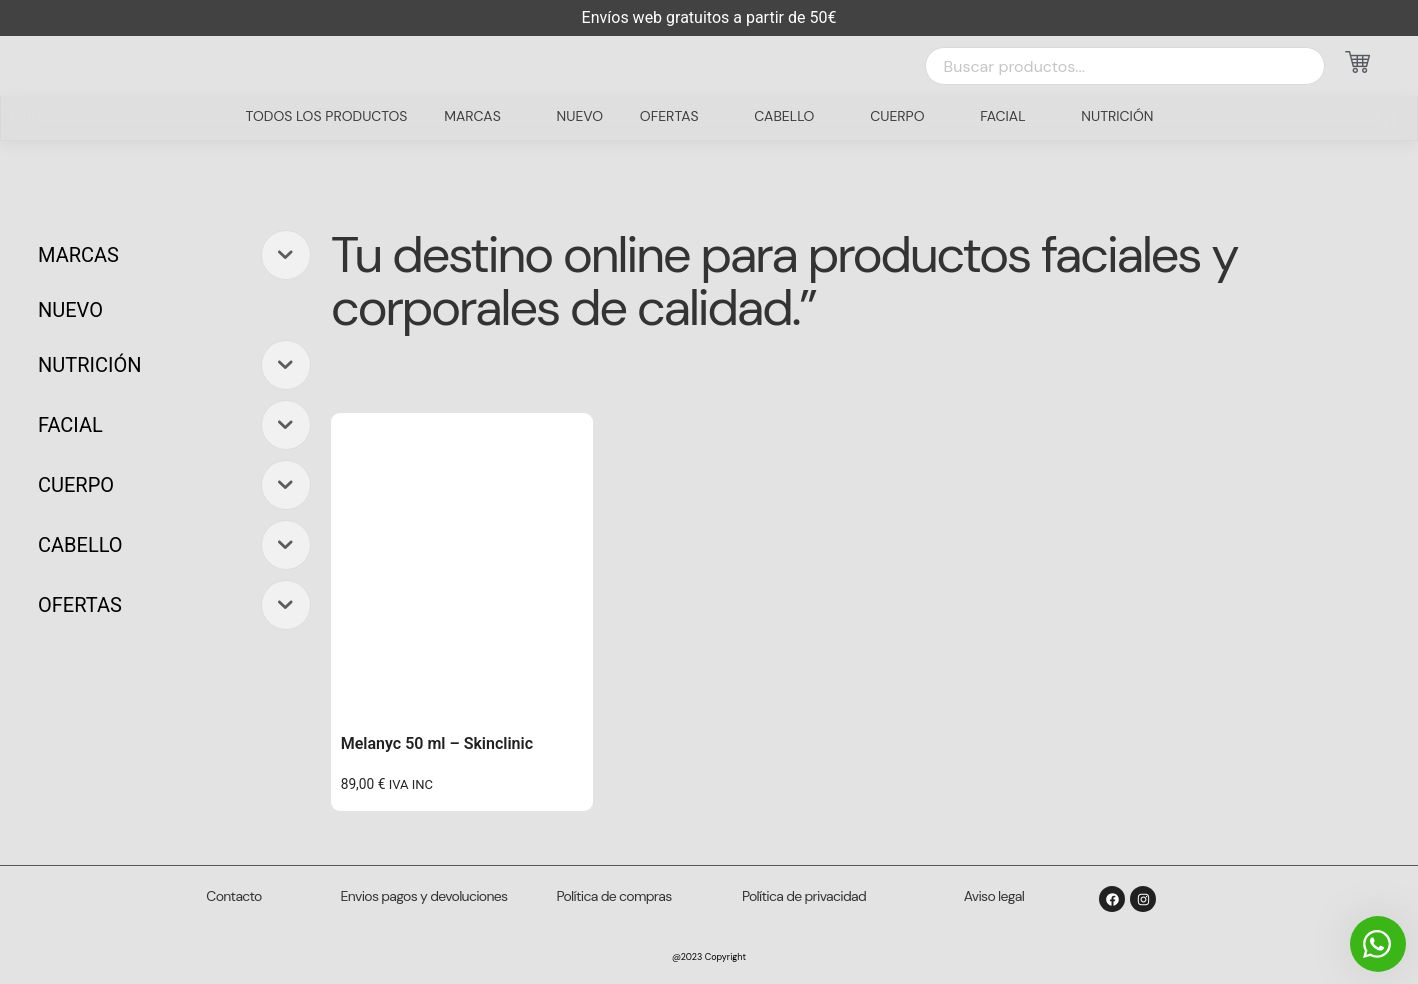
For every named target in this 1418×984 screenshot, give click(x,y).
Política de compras (614, 896)
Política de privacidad (804, 896)
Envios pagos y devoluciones (424, 896)
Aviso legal (994, 896)
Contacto (233, 896)
